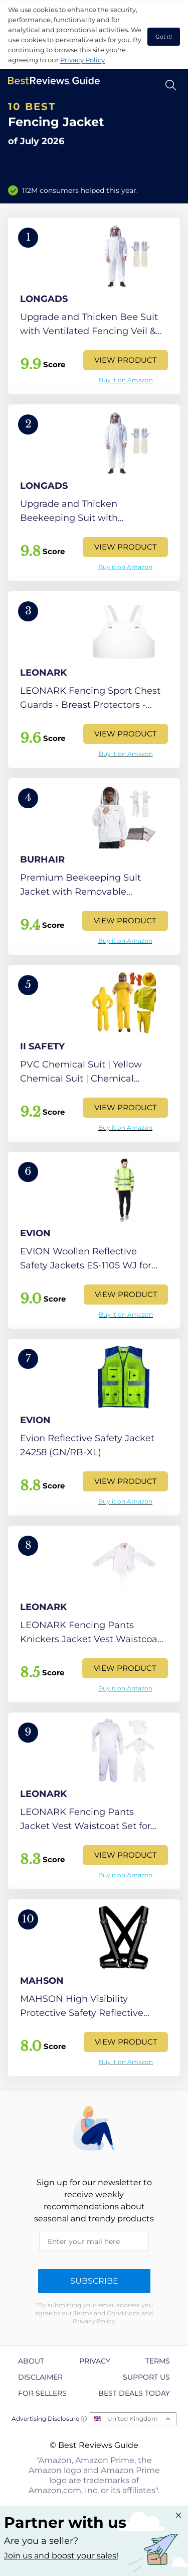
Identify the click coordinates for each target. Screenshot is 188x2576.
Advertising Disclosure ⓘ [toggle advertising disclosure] (49, 2418)
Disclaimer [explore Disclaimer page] (40, 2377)
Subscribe (94, 2281)
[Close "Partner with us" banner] (178, 2515)
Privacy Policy (82, 60)
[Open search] (170, 85)
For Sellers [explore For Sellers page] (42, 2393)
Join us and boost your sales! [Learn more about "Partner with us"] (61, 2555)
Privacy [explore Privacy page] (94, 2361)
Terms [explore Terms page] (157, 2361)
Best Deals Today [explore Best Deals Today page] (134, 2393)
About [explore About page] (31, 2361)
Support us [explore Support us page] (146, 2377)
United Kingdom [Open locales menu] (132, 2418)
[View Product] (94, 306)
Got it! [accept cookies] (163, 36)
